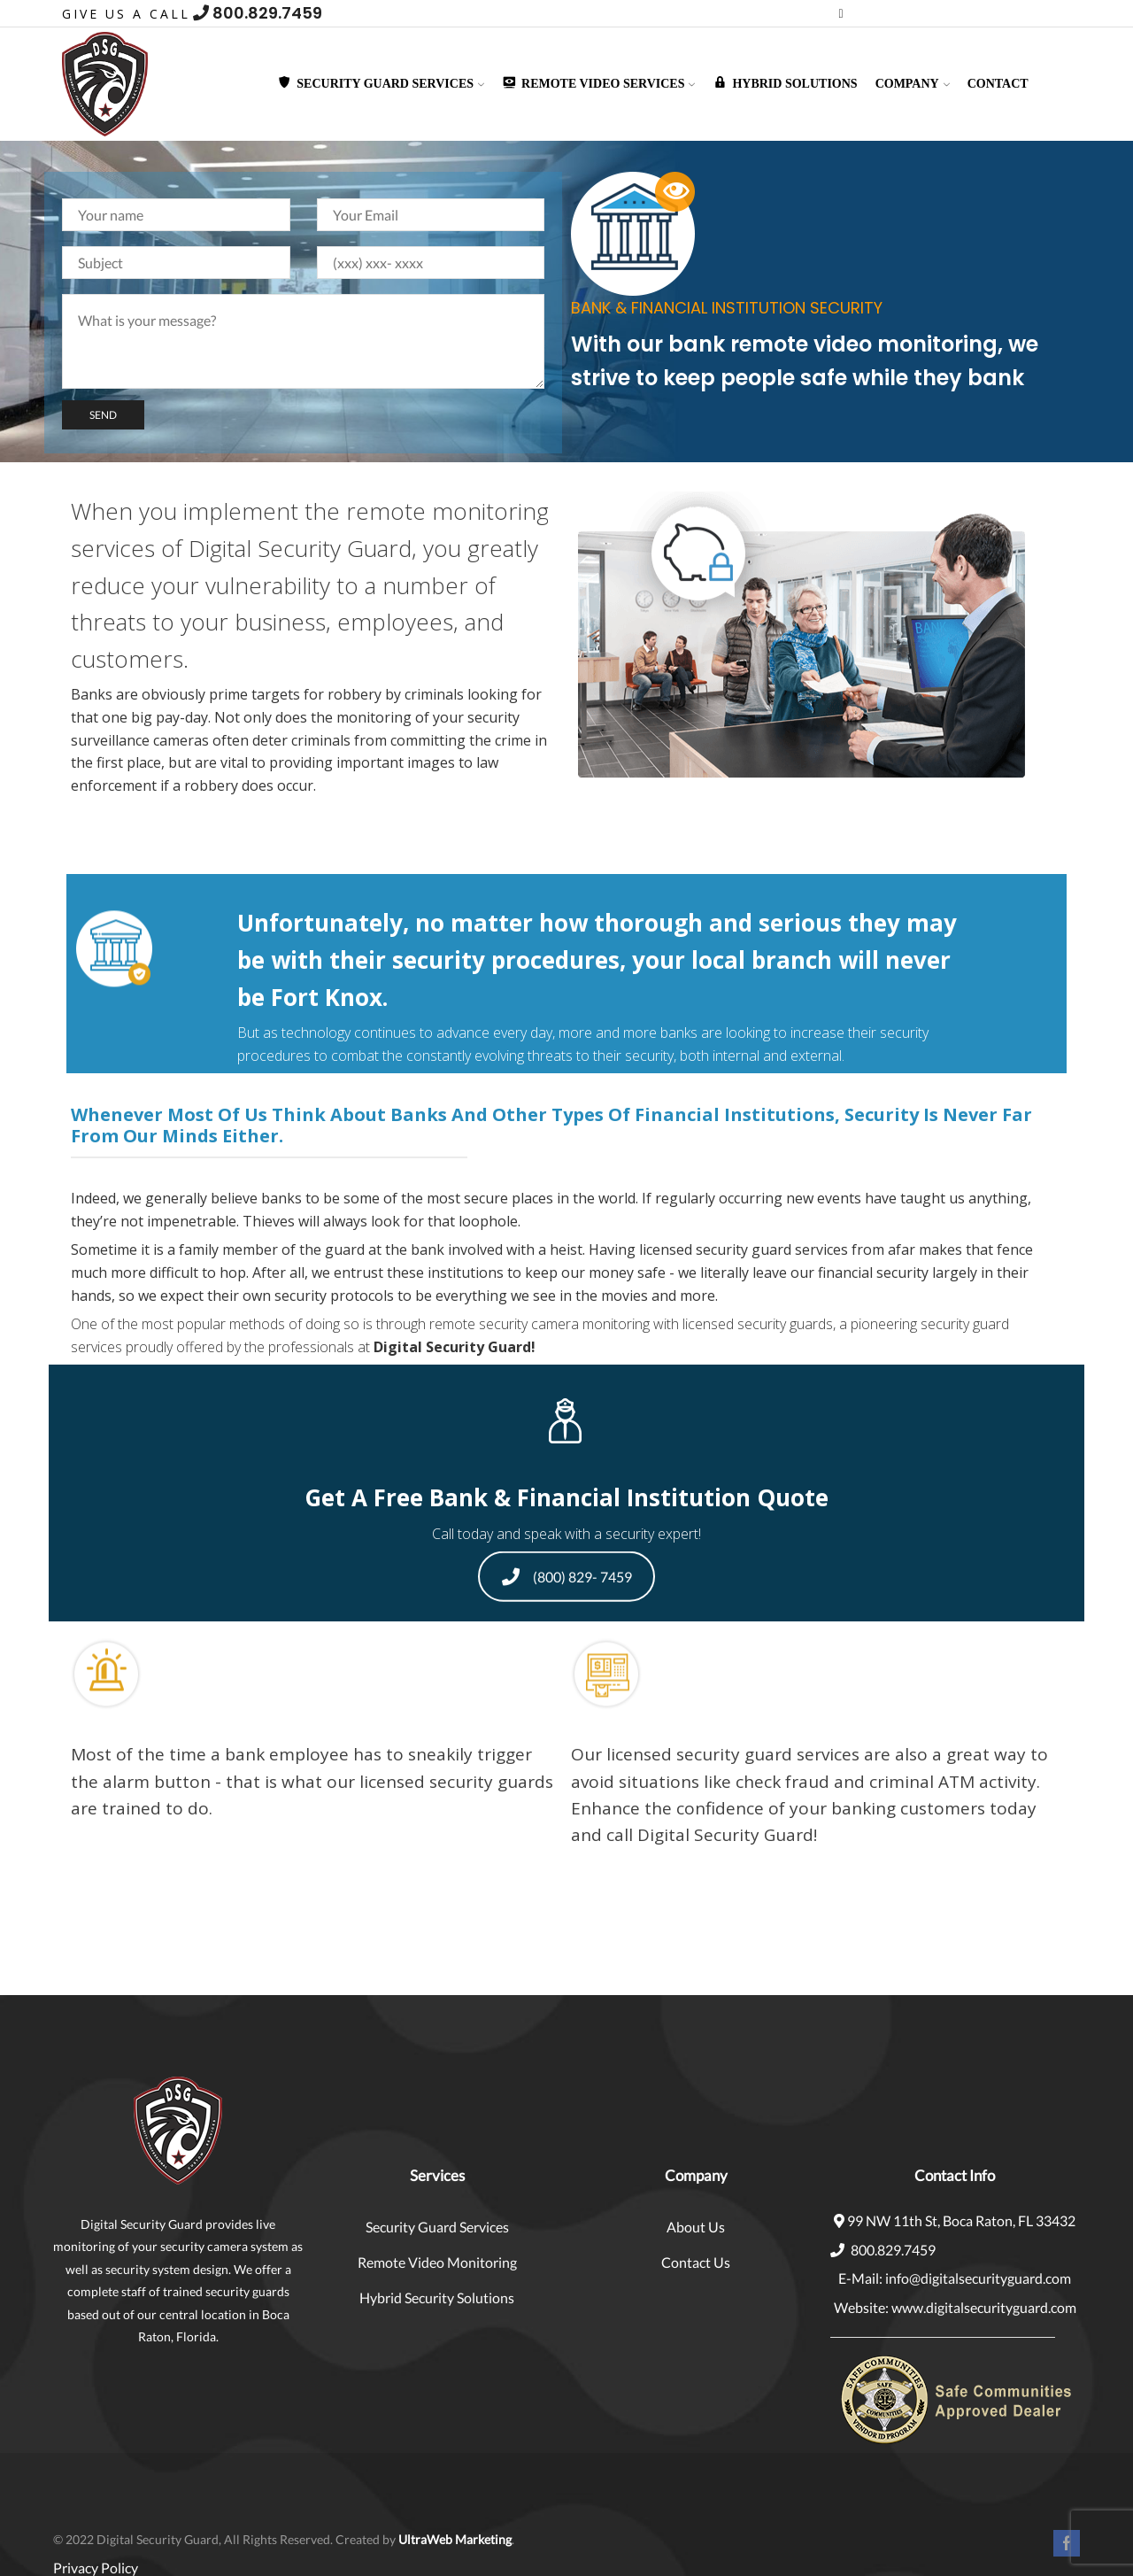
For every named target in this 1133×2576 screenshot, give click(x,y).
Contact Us (695, 2262)
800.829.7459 (257, 13)
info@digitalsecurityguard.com (978, 2278)
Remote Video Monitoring (437, 2262)
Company (912, 83)
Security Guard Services (437, 2226)
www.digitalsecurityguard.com (983, 2307)
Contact (998, 83)
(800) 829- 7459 (567, 1578)
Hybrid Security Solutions (436, 2297)
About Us (696, 2226)
